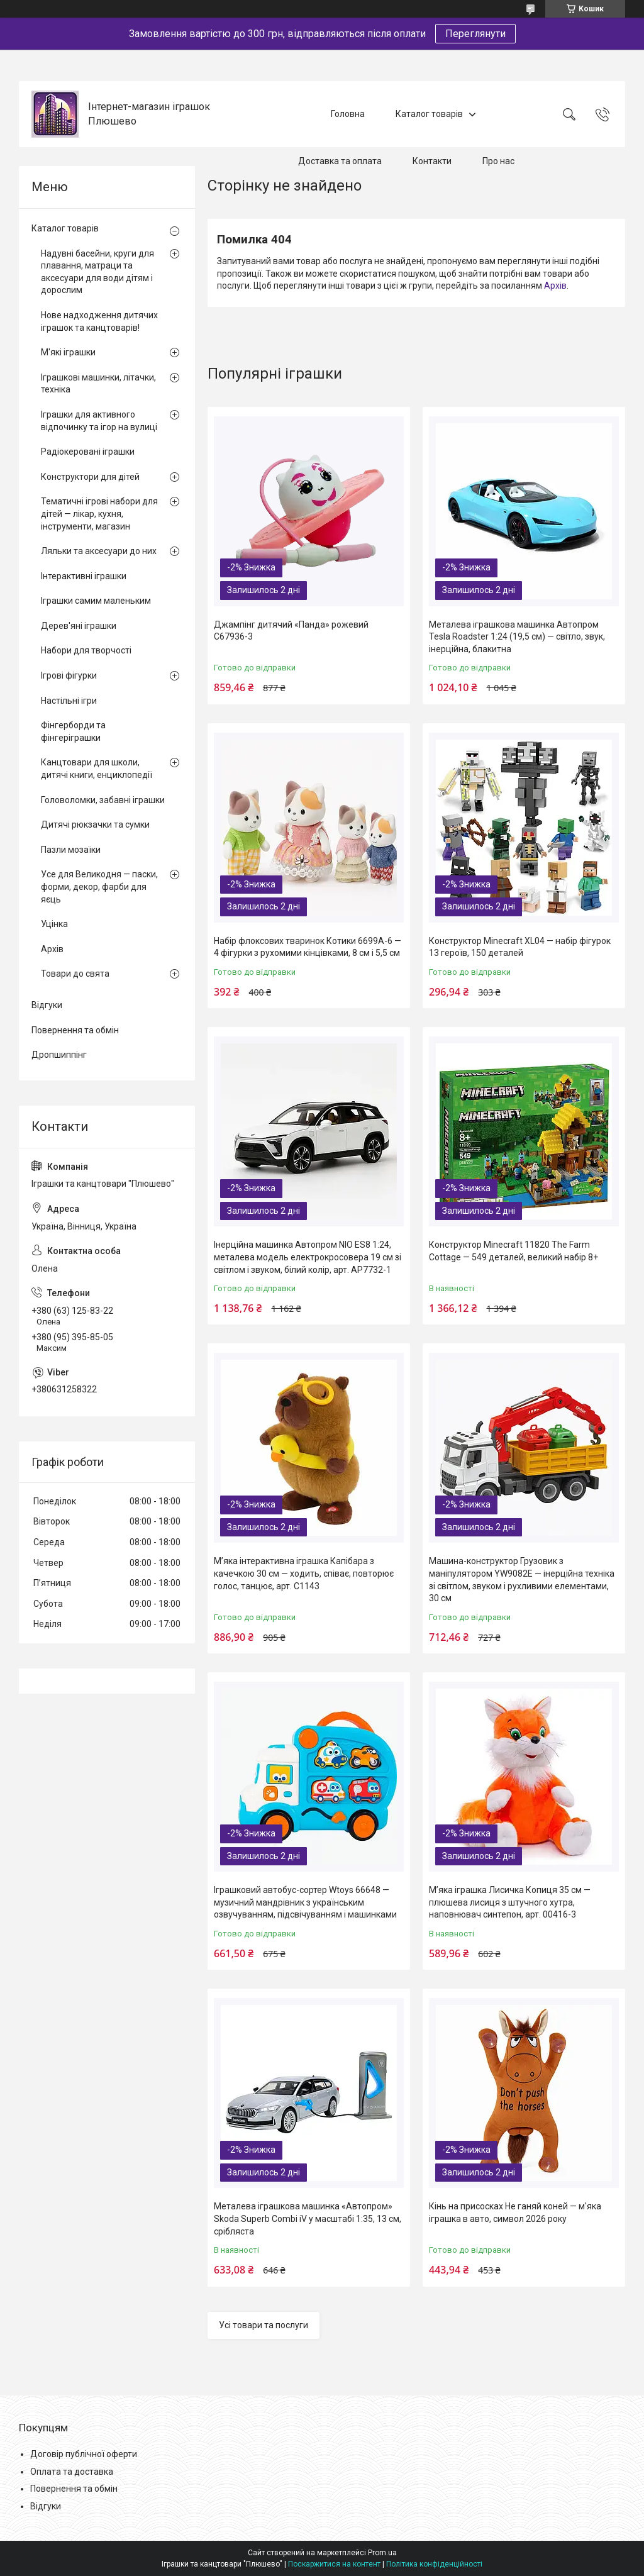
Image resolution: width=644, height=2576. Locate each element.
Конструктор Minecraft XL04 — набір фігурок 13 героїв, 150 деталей (520, 947)
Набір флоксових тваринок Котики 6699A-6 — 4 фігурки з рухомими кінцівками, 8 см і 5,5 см (307, 947)
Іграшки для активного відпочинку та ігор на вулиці (99, 420)
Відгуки (46, 1005)
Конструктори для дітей (90, 477)
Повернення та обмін (75, 1030)
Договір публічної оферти (83, 2454)
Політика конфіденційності (434, 2564)
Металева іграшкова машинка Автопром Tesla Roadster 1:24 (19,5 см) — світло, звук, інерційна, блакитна (517, 636)
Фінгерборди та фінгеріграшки (73, 731)
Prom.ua (382, 2552)
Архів (555, 285)
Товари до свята (75, 974)
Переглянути (475, 34)
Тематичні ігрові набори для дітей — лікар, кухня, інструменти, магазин (99, 513)
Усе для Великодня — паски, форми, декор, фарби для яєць (99, 886)
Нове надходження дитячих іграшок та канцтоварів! (99, 321)
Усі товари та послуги (263, 2325)
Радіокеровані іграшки (88, 452)
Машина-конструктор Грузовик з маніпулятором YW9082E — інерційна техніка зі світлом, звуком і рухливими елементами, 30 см (521, 1579)
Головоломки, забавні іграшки (103, 800)
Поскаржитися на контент (334, 2564)
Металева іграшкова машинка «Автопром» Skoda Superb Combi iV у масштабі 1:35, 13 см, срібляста (307, 2218)
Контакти (432, 161)
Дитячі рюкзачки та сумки (95, 824)
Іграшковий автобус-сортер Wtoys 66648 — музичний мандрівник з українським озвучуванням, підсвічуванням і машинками (305, 1902)
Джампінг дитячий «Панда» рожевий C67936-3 (291, 630)
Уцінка (54, 924)
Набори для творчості (86, 650)
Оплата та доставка (71, 2472)
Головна (348, 114)
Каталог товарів (429, 114)
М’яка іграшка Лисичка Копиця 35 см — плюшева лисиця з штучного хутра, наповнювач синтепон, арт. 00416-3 (510, 1902)
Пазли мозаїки (71, 850)
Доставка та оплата (340, 161)
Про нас (498, 161)
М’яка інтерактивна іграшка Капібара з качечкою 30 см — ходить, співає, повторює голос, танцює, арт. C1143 (304, 1573)
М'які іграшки (68, 352)
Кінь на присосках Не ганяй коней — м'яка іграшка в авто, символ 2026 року (515, 2212)
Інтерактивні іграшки (83, 576)
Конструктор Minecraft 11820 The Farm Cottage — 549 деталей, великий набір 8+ (513, 1251)
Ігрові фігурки (69, 675)
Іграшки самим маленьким (96, 601)
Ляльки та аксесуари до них (99, 551)
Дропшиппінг (59, 1055)
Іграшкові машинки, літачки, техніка (98, 383)
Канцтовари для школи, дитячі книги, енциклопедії (96, 768)
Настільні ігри (69, 701)
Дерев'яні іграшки (78, 626)
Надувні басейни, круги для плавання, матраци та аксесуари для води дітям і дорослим (97, 272)
